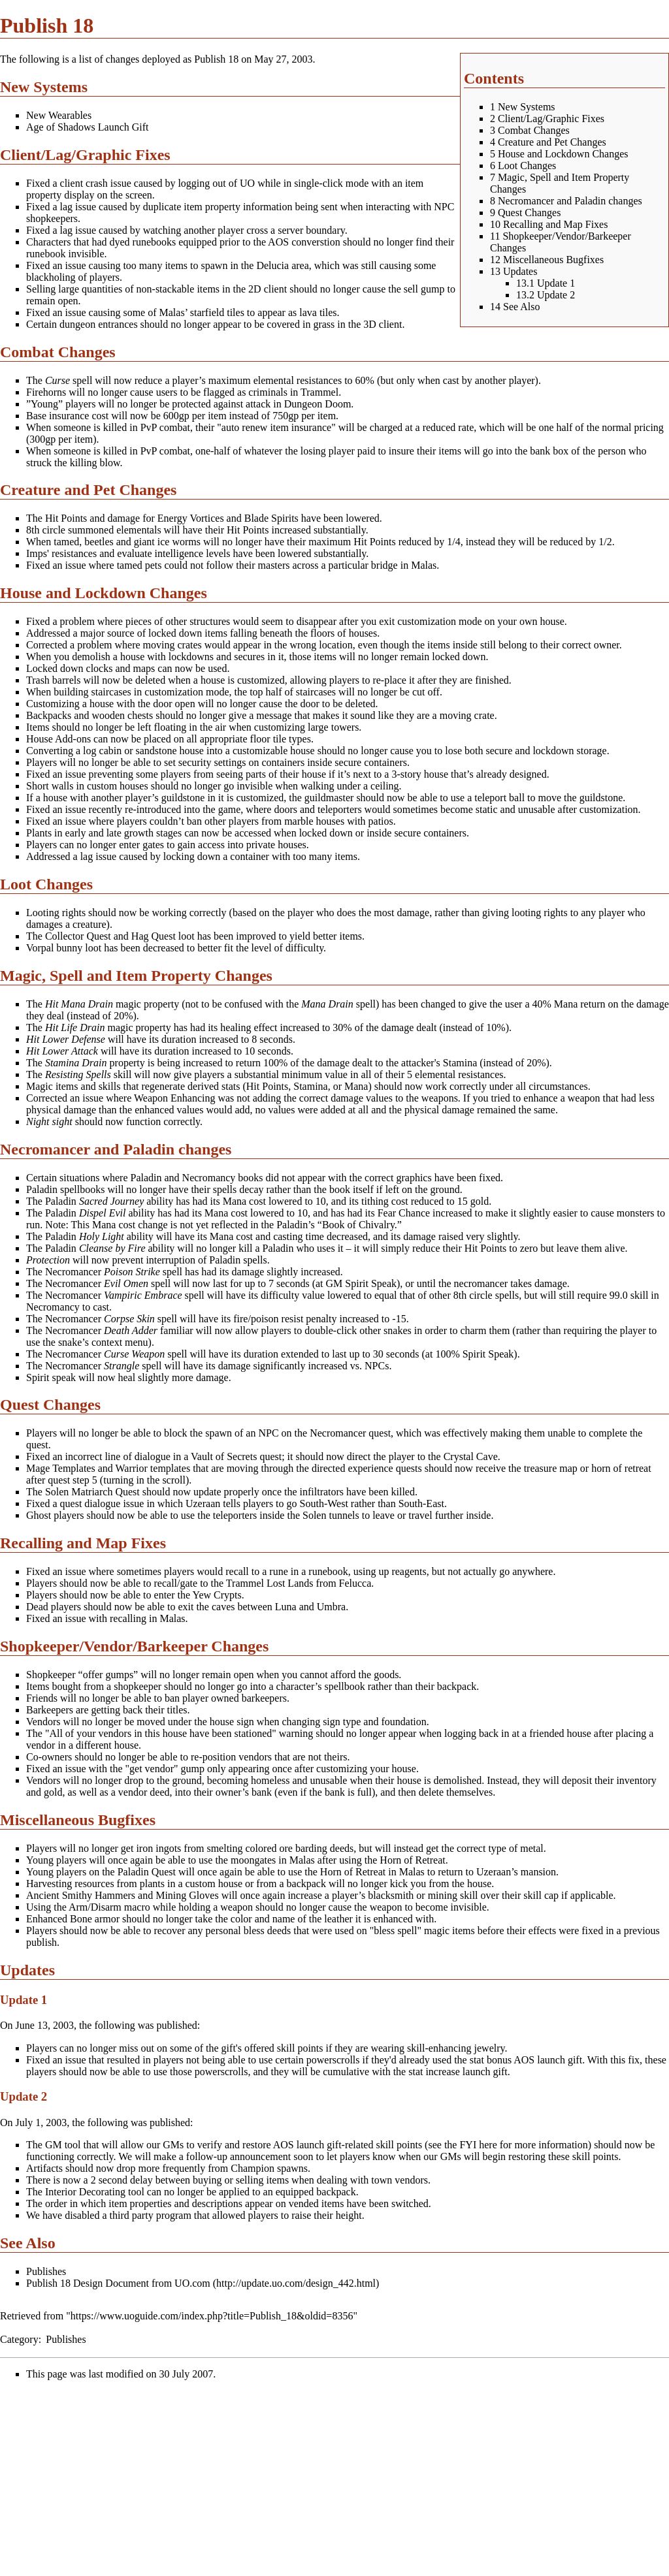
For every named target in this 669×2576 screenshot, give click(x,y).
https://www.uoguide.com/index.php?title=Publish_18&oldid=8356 (212, 2315)
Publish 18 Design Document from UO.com (118, 2283)
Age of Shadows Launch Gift (87, 127)
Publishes (46, 2271)
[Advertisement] (110, 2482)
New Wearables (58, 115)
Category (19, 2339)
